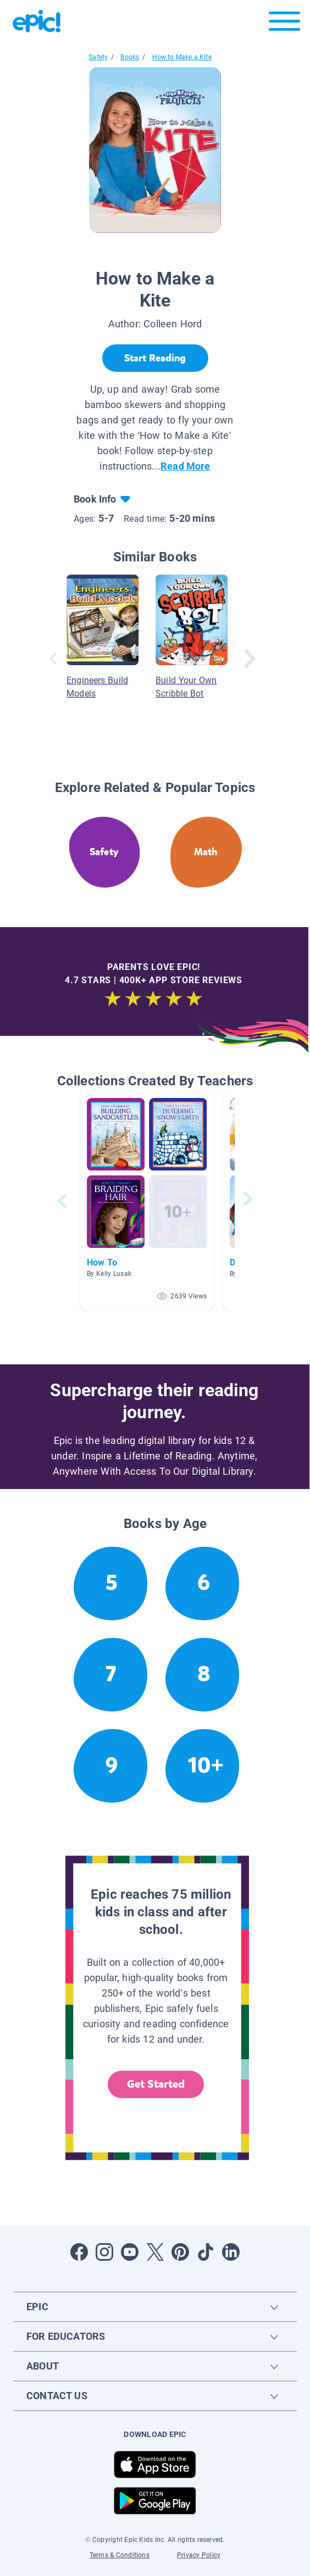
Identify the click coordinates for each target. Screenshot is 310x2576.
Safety (98, 57)
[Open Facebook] (79, 2252)
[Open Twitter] (155, 2252)
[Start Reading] (155, 358)
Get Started (156, 2084)
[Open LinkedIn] (231, 2252)
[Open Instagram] (104, 2252)
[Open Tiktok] (205, 2252)
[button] (147, 1201)
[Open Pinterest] (180, 2252)
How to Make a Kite (182, 57)
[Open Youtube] (130, 2252)
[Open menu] (284, 24)
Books (129, 57)
